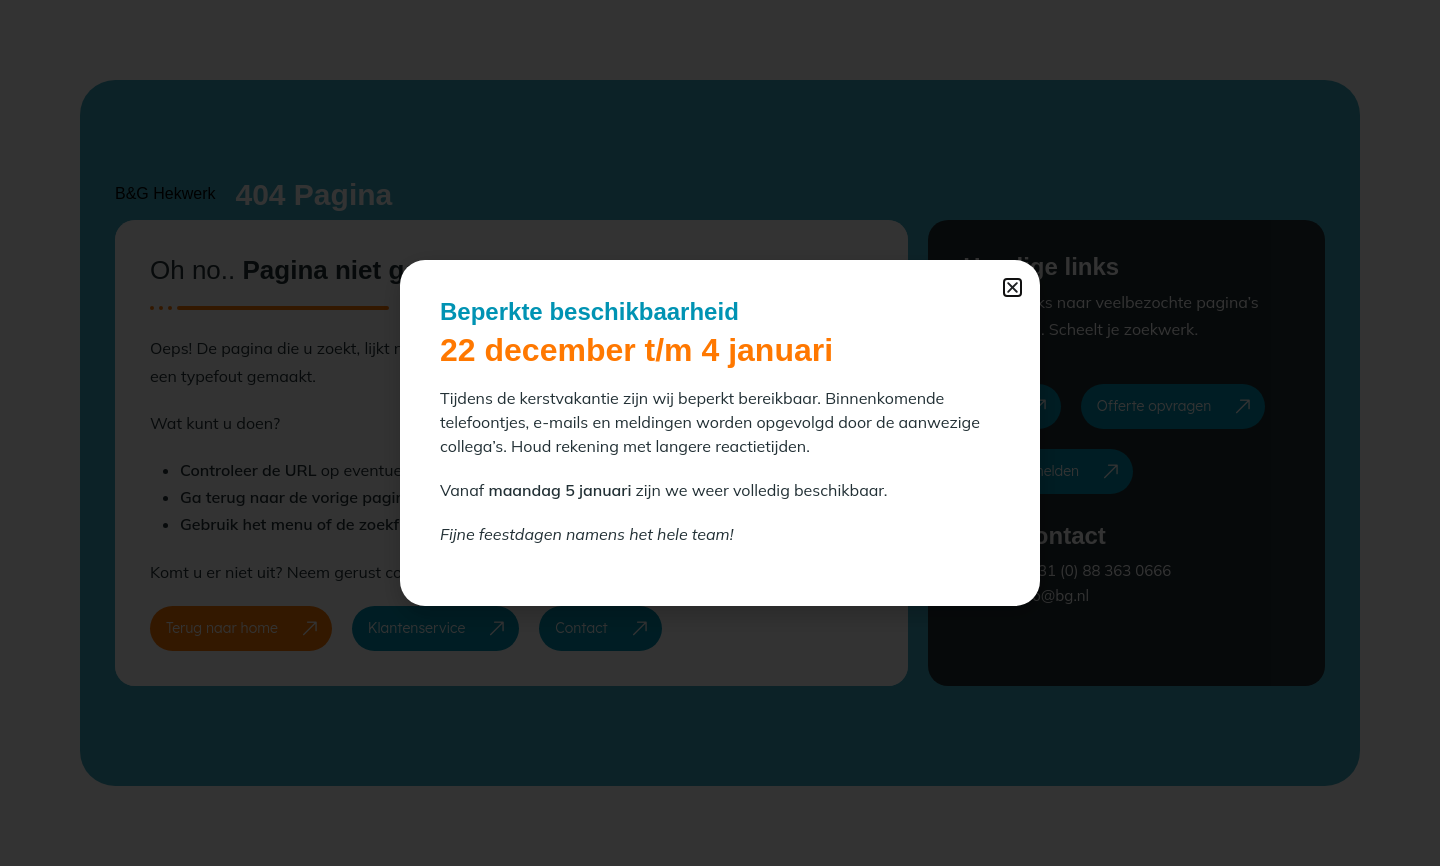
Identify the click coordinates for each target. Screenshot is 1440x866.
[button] (1012, 287)
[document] (720, 433)
